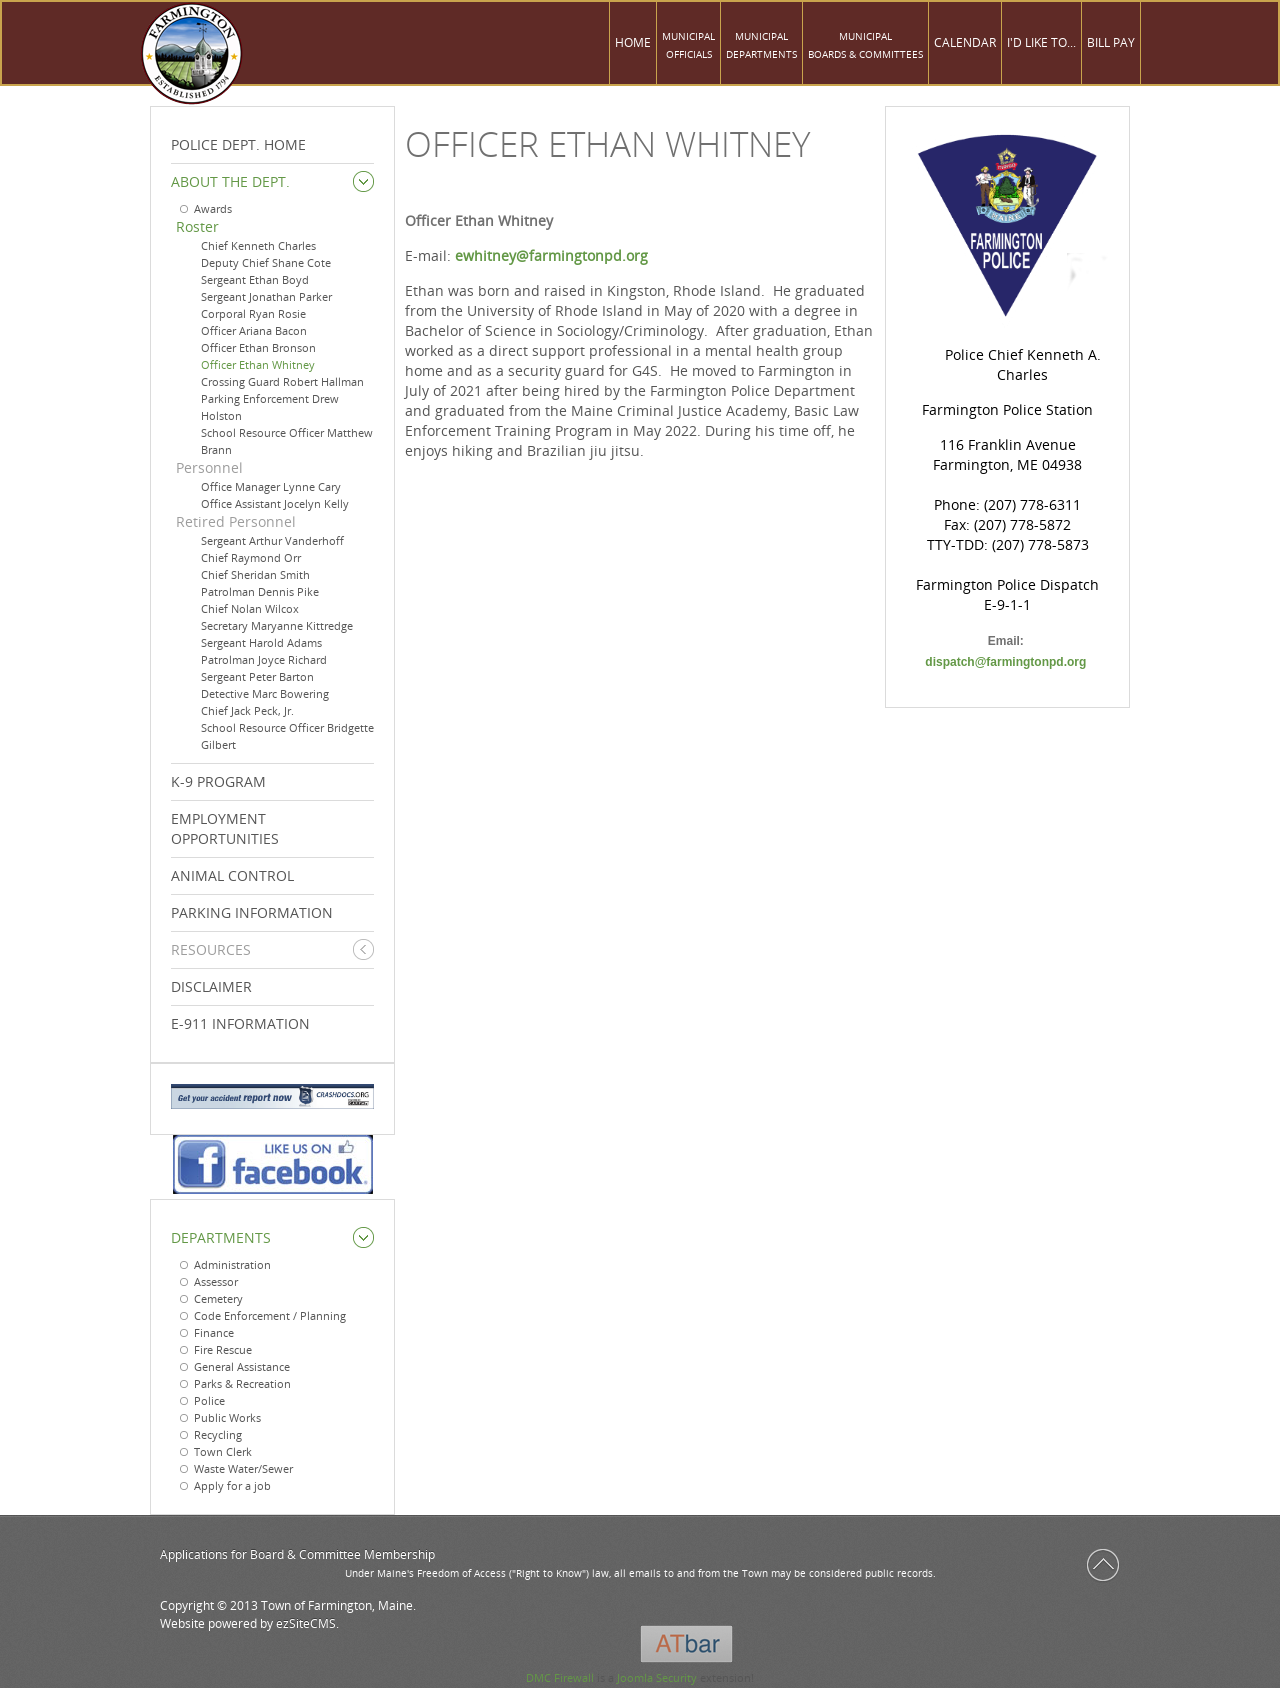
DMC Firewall (560, 1677)
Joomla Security (657, 1677)
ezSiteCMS (306, 1623)
